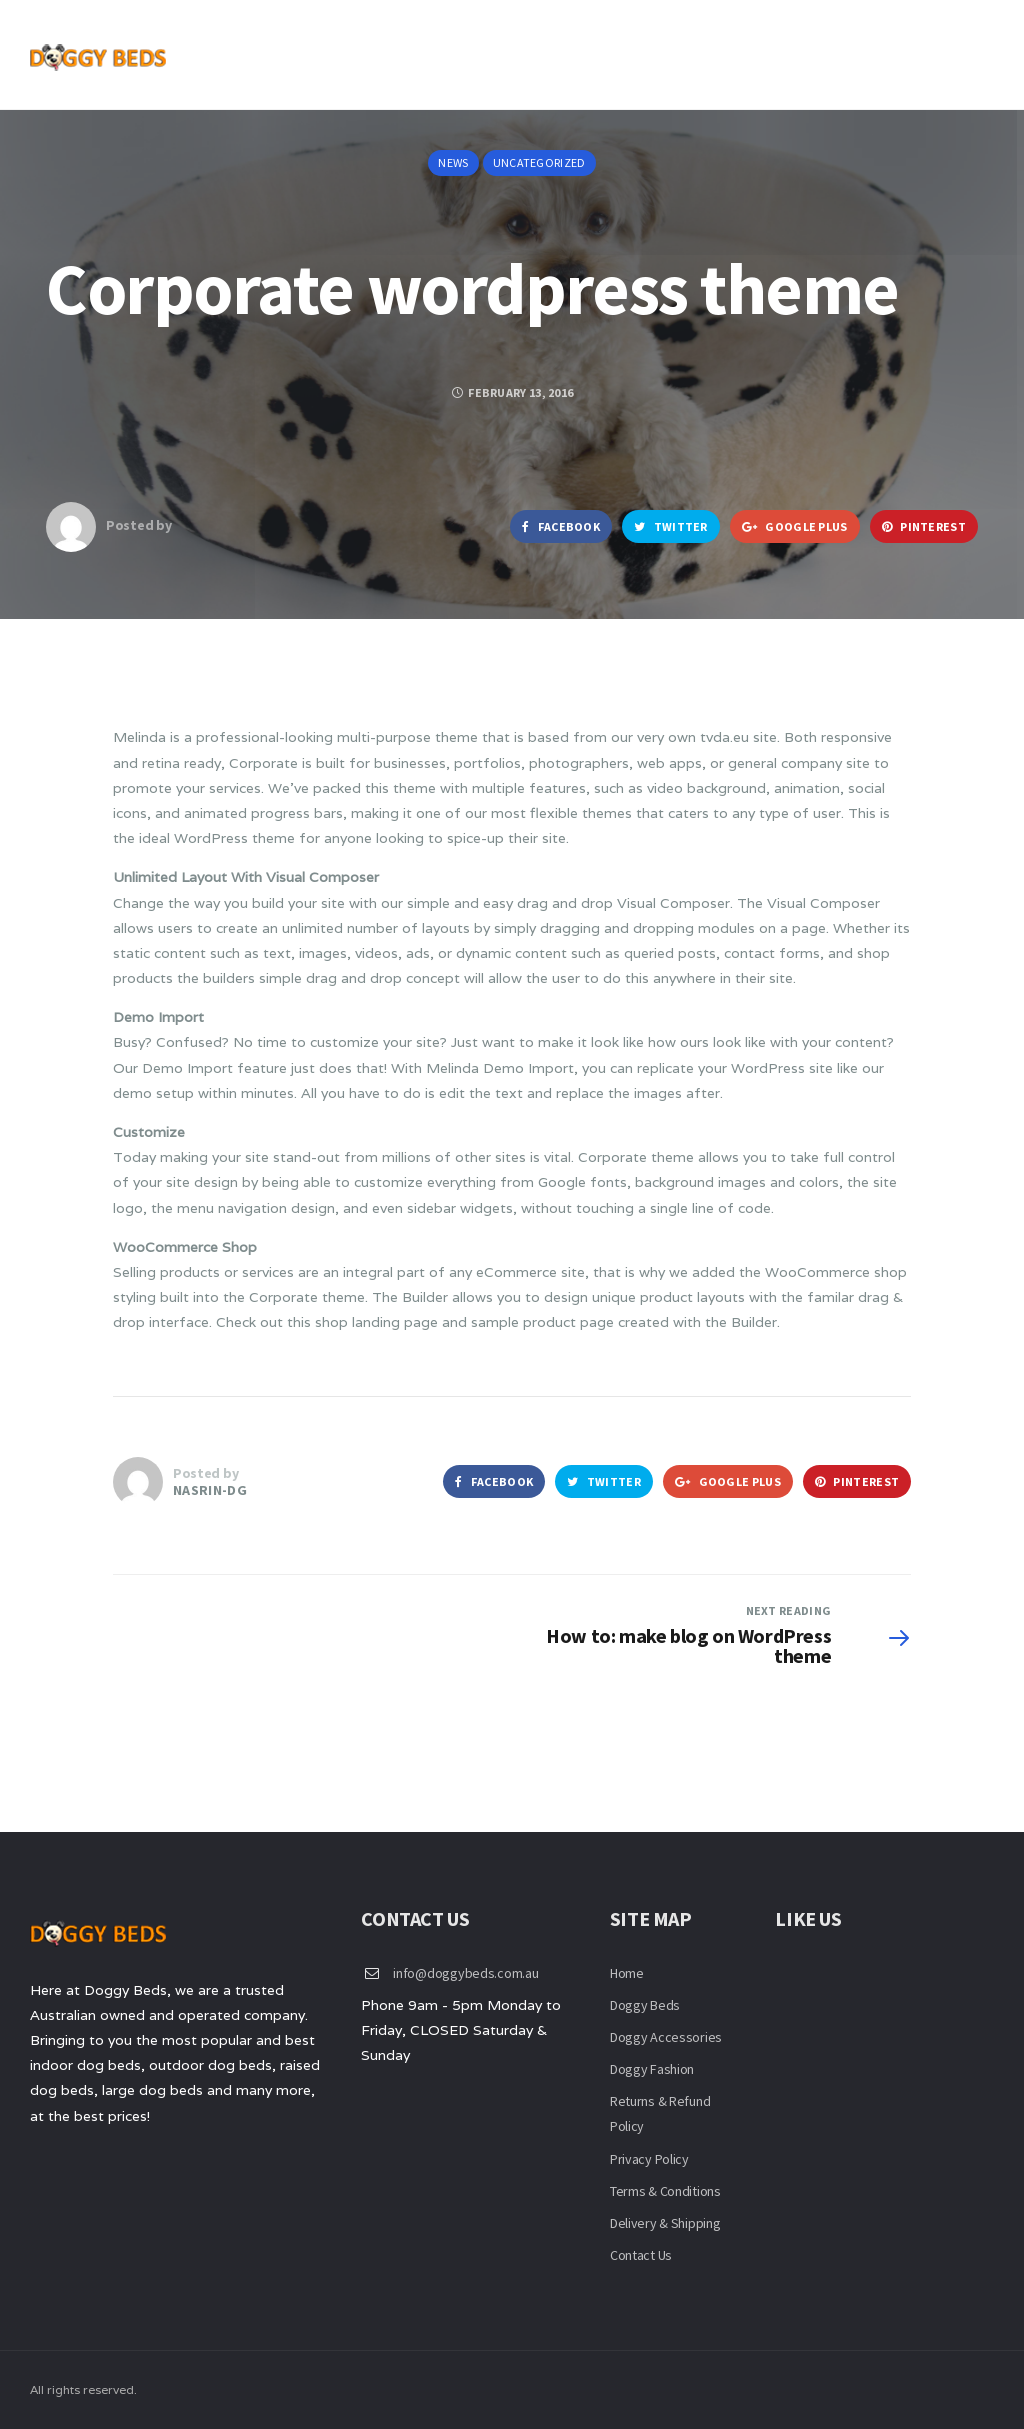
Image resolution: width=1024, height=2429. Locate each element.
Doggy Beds (645, 2005)
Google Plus (795, 526)
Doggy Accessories (666, 2037)
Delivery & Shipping (665, 2223)
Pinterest (924, 526)
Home (627, 1973)
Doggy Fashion (652, 2069)
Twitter (671, 526)
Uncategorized (539, 162)
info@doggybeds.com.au (465, 1973)
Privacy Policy (649, 2159)
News (453, 162)
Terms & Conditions (665, 2191)
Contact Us (641, 2255)
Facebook (561, 526)
